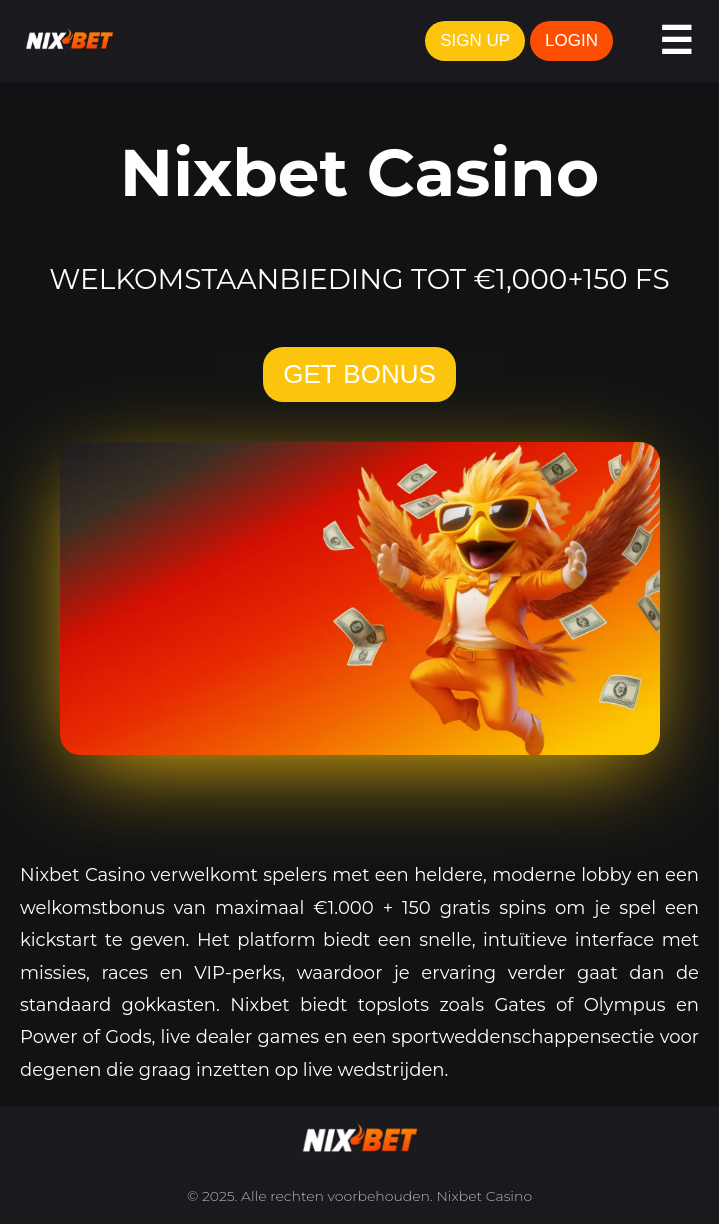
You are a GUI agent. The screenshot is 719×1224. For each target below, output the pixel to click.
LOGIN (571, 40)
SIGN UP (475, 40)
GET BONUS (359, 374)
